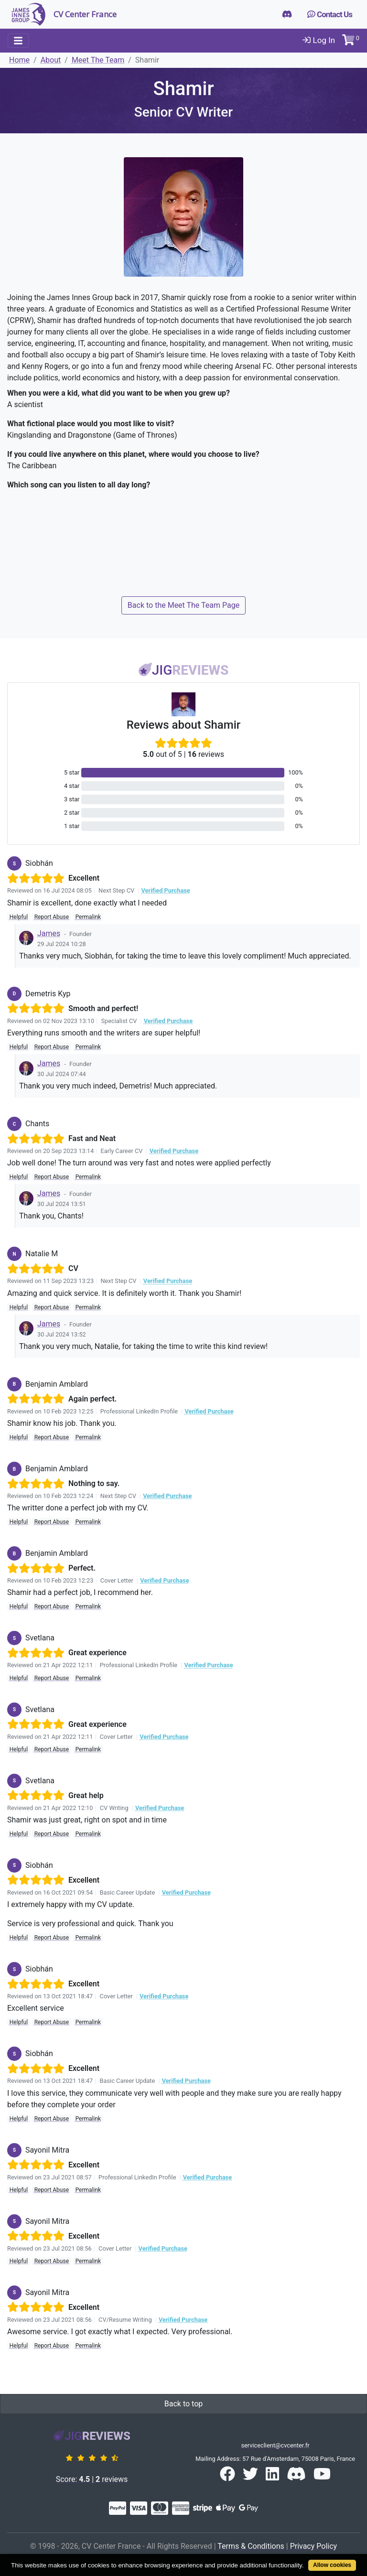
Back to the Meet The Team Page (183, 605)
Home (19, 60)
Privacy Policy (313, 2546)
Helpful (19, 917)
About (51, 60)
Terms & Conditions (250, 2546)
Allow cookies (332, 2565)
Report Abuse (51, 917)
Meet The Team (98, 60)
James (48, 933)
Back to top (183, 2403)
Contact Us (329, 14)
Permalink (88, 917)
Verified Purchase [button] (165, 890)
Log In (318, 40)
